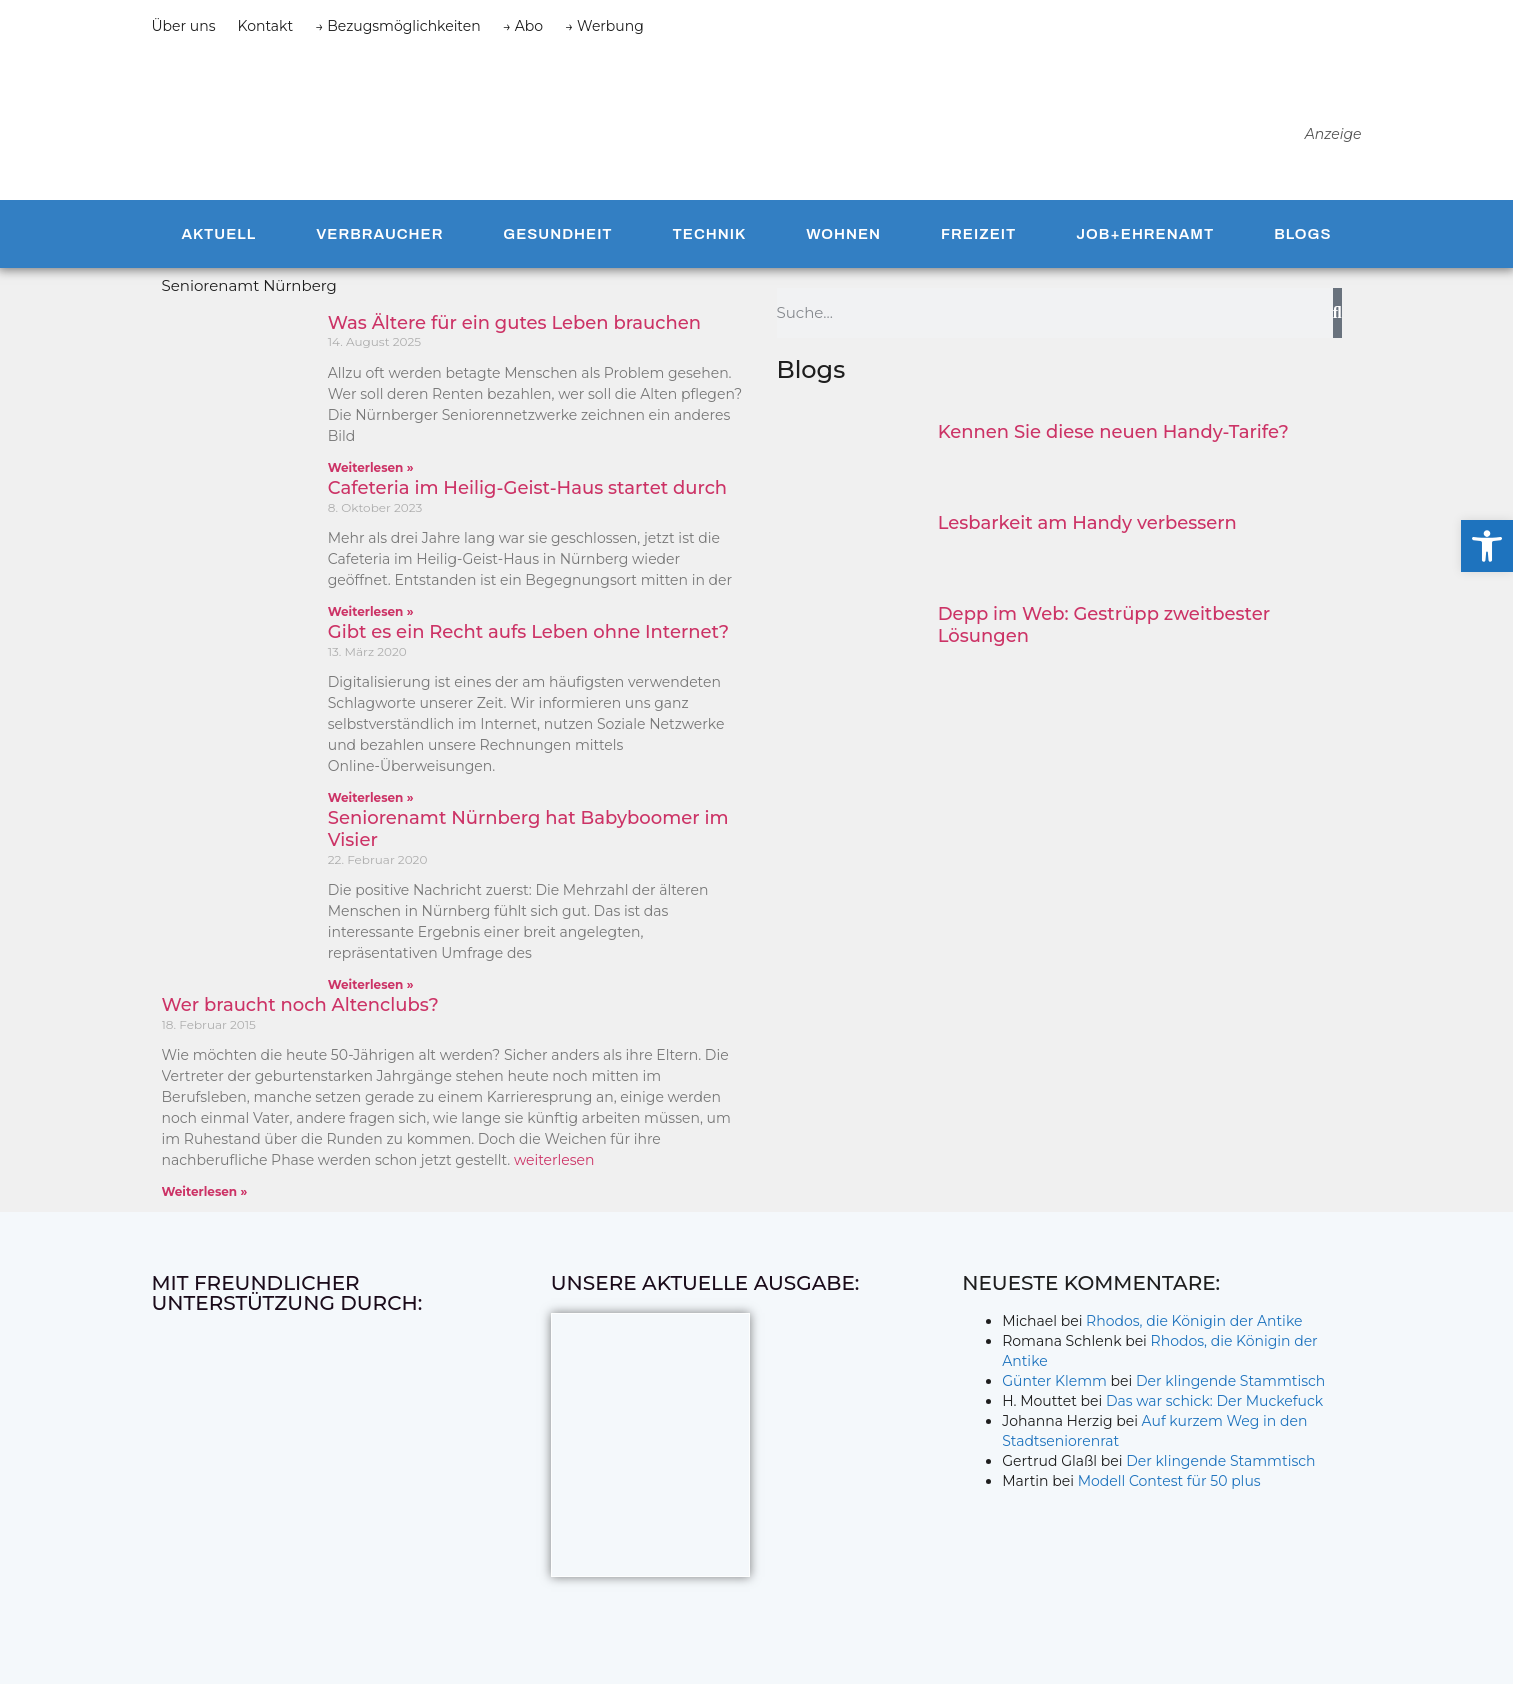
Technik (710, 234)
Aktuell (218, 234)
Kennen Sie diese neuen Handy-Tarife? (1113, 432)
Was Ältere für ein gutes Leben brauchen (514, 323)
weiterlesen (554, 1160)
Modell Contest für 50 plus (1169, 1481)
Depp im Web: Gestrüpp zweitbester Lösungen (1104, 625)
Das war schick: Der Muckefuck (1214, 1401)
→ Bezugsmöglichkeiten (398, 26)
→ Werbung (604, 26)
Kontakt (266, 26)
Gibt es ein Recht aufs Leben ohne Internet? (528, 632)
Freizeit (978, 234)
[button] (1487, 546)
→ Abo (523, 26)
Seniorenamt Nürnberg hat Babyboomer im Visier (528, 829)
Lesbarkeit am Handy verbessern (1087, 523)
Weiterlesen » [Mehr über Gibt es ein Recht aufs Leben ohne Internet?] (371, 797)
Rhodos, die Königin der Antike (1194, 1321)
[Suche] (1337, 313)
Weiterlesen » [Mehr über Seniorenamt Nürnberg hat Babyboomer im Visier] (371, 984)
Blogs (1302, 234)
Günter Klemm (1054, 1381)
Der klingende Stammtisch (1230, 1381)
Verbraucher (379, 234)
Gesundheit (557, 234)
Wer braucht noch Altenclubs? (300, 1005)
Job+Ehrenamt (1145, 234)
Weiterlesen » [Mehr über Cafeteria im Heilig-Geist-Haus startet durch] (371, 611)
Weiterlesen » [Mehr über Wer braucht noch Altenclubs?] (205, 1191)
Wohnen (843, 234)
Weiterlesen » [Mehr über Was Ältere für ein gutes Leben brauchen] (371, 467)
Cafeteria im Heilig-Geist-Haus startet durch (527, 488)
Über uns (184, 26)
